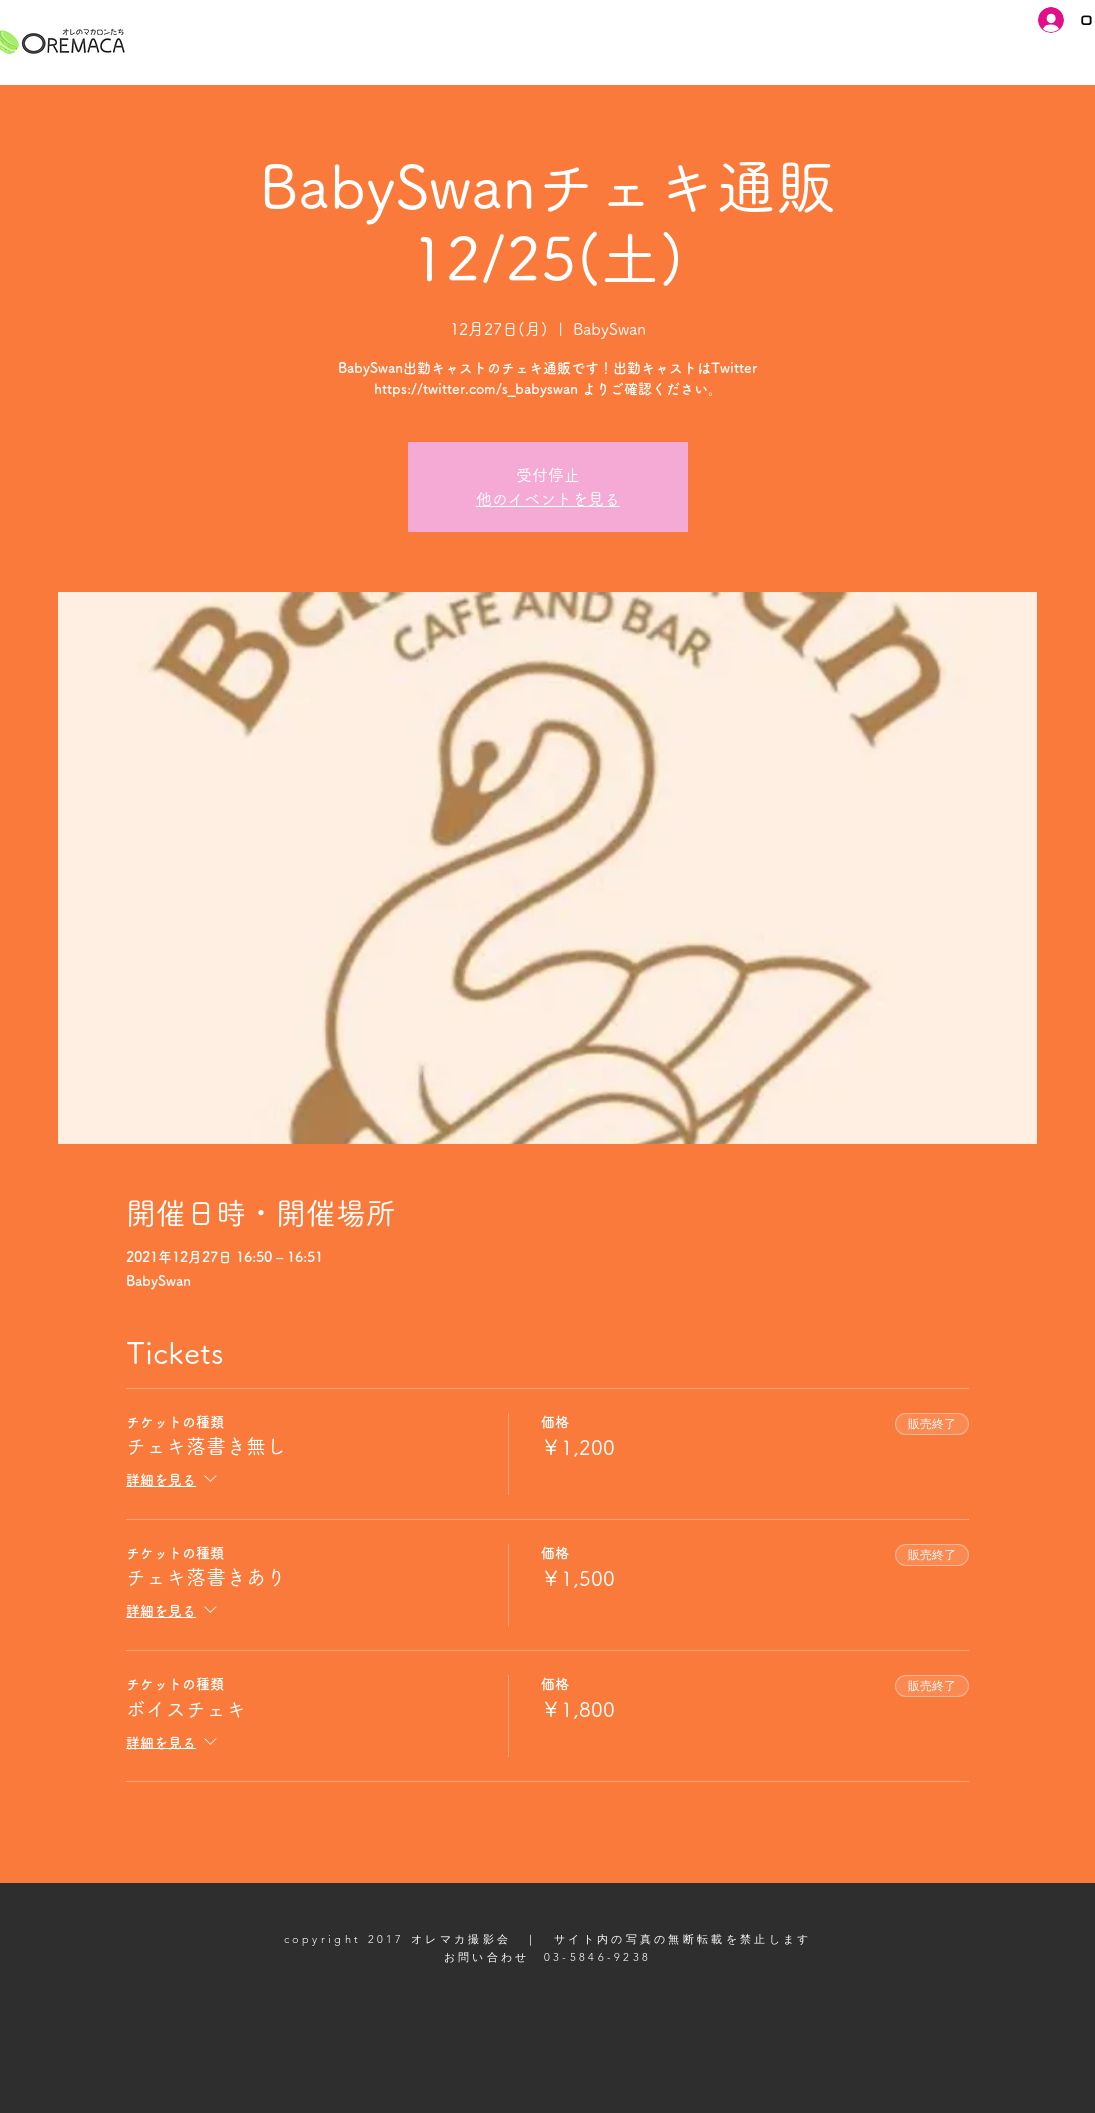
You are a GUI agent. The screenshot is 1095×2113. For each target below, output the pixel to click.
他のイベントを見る (548, 499)
